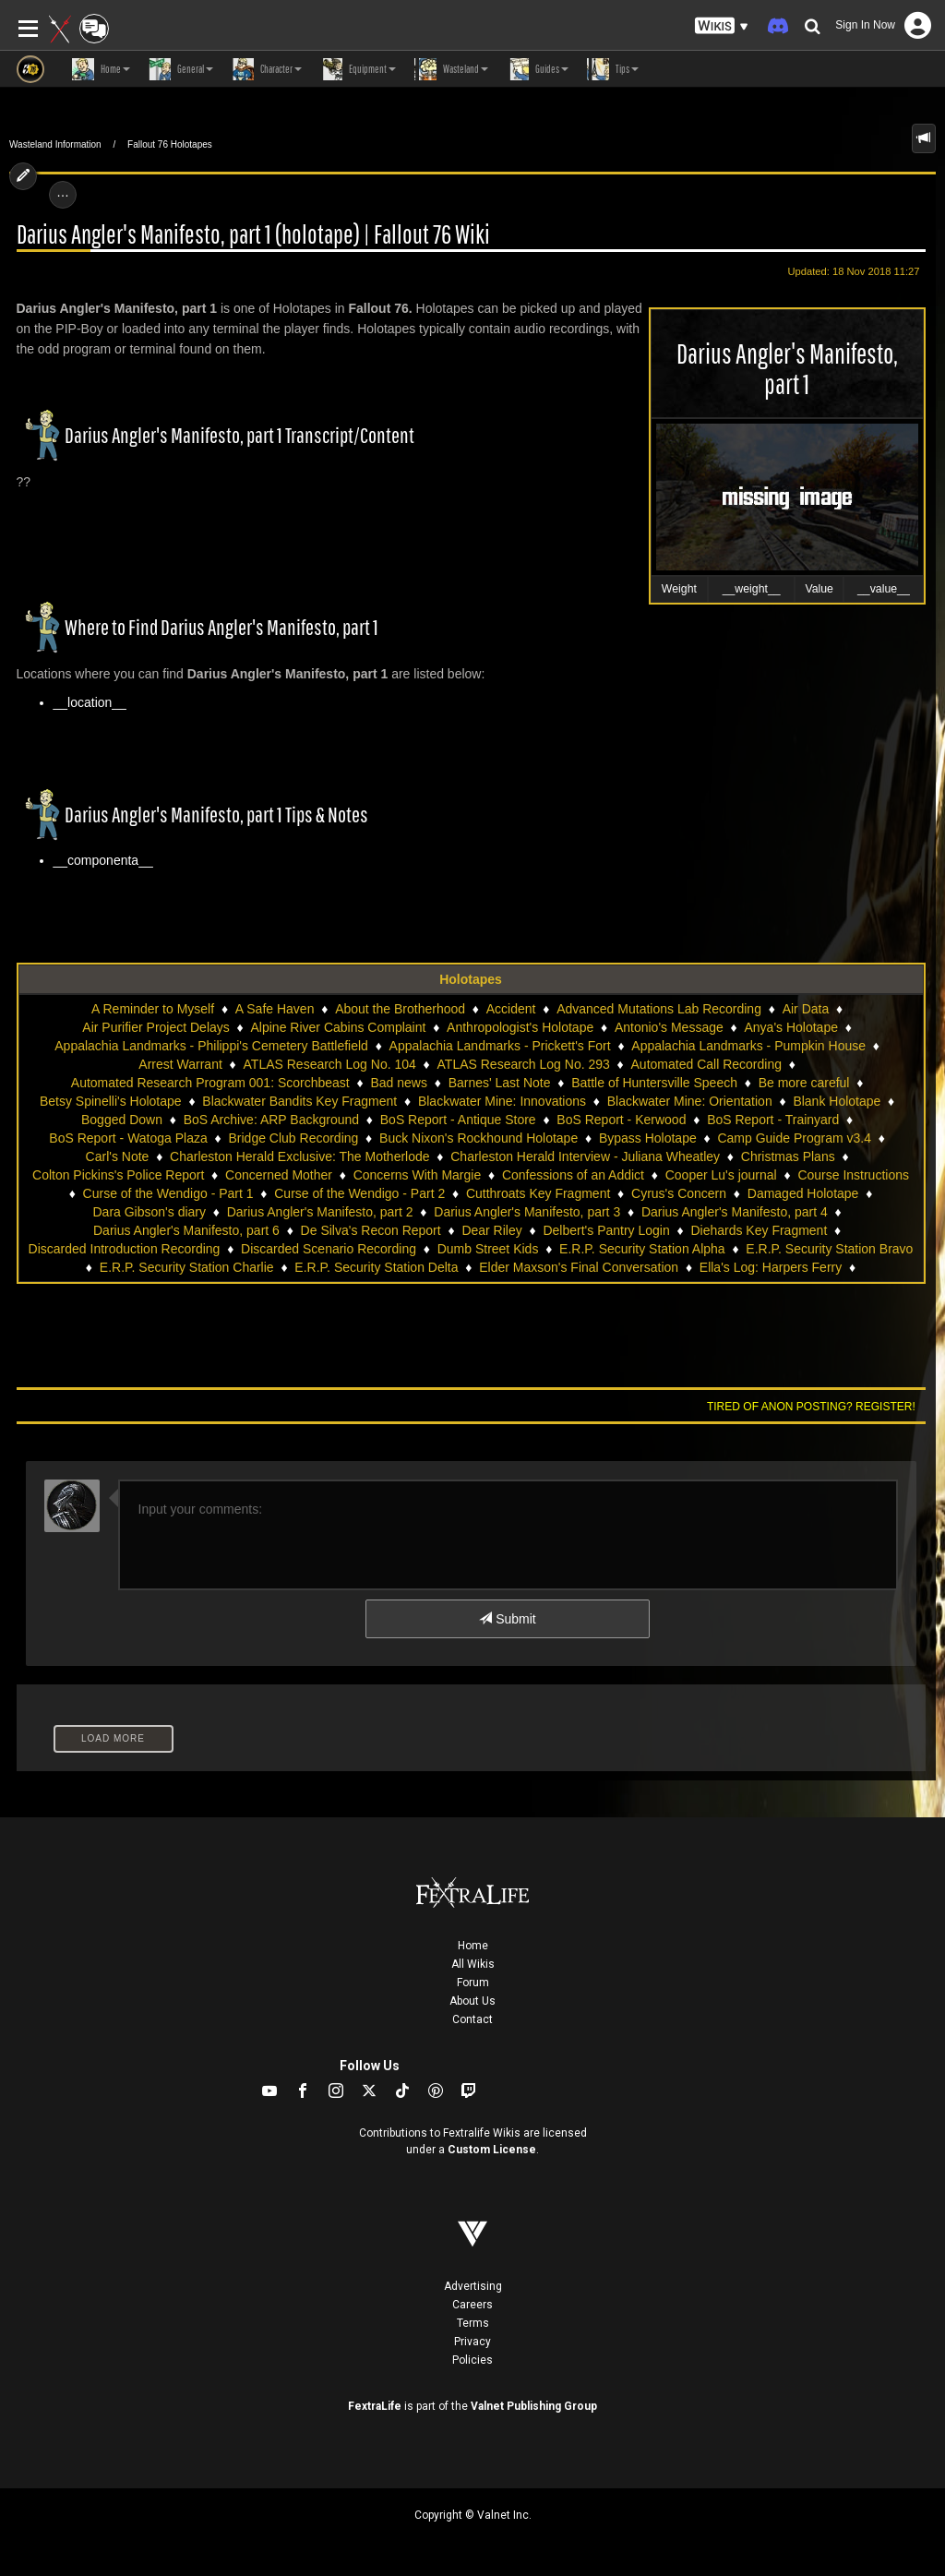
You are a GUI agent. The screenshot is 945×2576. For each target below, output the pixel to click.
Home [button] (101, 69)
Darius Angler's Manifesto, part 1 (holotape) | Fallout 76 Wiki (253, 235)
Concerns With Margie (417, 1175)
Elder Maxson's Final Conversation (578, 1267)
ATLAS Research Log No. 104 (330, 1064)
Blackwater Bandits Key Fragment (299, 1101)
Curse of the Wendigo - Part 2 (359, 1193)
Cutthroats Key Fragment (538, 1193)
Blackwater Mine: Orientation (689, 1101)
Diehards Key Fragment (758, 1230)
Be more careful (804, 1082)
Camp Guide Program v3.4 (794, 1138)
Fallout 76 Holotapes (169, 144)
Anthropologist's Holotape (520, 1027)
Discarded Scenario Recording (328, 1248)
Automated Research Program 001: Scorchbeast (210, 1082)
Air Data (806, 1008)
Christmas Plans (788, 1156)
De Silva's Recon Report (371, 1230)
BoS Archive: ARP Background (271, 1119)
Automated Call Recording (706, 1064)
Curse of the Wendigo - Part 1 (168, 1193)
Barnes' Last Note (500, 1082)
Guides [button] (537, 69)
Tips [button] (613, 69)
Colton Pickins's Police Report (118, 1175)
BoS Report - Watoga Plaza (128, 1138)
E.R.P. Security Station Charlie (187, 1267)
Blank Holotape (836, 1101)
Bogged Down (121, 1119)
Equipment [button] (358, 69)
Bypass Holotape (648, 1138)
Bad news (398, 1082)
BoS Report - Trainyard (773, 1119)
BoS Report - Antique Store (458, 1119)
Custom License (492, 2149)
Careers (472, 2304)
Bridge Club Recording (293, 1138)
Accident (511, 1008)
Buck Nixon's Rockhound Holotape (478, 1138)
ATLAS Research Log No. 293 (523, 1064)
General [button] (181, 69)
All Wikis (473, 1964)
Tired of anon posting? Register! (811, 1406)
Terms (473, 2323)
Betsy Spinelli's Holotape (111, 1101)
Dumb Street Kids (488, 1248)
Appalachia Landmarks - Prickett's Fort (500, 1045)
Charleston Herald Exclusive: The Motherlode (299, 1156)
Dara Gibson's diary (150, 1211)
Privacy (472, 2341)
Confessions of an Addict (573, 1175)
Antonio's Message (669, 1027)
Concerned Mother (278, 1175)
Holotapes (470, 979)
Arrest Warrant (180, 1064)
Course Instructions (853, 1175)
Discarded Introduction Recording (125, 1248)
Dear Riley (491, 1230)
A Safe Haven (275, 1008)
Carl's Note (118, 1156)
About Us (472, 2001)
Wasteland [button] (451, 69)
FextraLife (374, 2406)
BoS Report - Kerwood (621, 1119)
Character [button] (267, 69)
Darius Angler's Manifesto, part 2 (320, 1211)
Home (473, 1945)
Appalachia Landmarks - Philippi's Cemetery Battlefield (211, 1045)
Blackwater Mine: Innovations (502, 1101)
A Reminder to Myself (152, 1008)
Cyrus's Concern (678, 1193)
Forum (473, 1982)
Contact (472, 2019)
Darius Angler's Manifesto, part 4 (734, 1211)
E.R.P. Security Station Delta (376, 1267)
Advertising (473, 2286)
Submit (507, 1618)
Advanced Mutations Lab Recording (658, 1008)
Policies (472, 2360)
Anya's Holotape (791, 1027)
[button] (721, 26)
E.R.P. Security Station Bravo (829, 1248)
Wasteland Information (55, 144)
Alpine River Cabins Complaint (338, 1027)
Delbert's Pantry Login (606, 1230)
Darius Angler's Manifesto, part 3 (527, 1211)
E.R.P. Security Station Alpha (642, 1248)
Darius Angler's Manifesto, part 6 (186, 1230)
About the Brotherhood (400, 1008)
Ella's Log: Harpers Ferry (771, 1267)
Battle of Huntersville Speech (654, 1082)
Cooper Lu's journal (721, 1175)
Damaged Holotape (803, 1193)
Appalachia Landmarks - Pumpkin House (748, 1045)
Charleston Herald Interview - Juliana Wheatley (585, 1156)
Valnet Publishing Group (534, 2406)
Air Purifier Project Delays (156, 1027)
